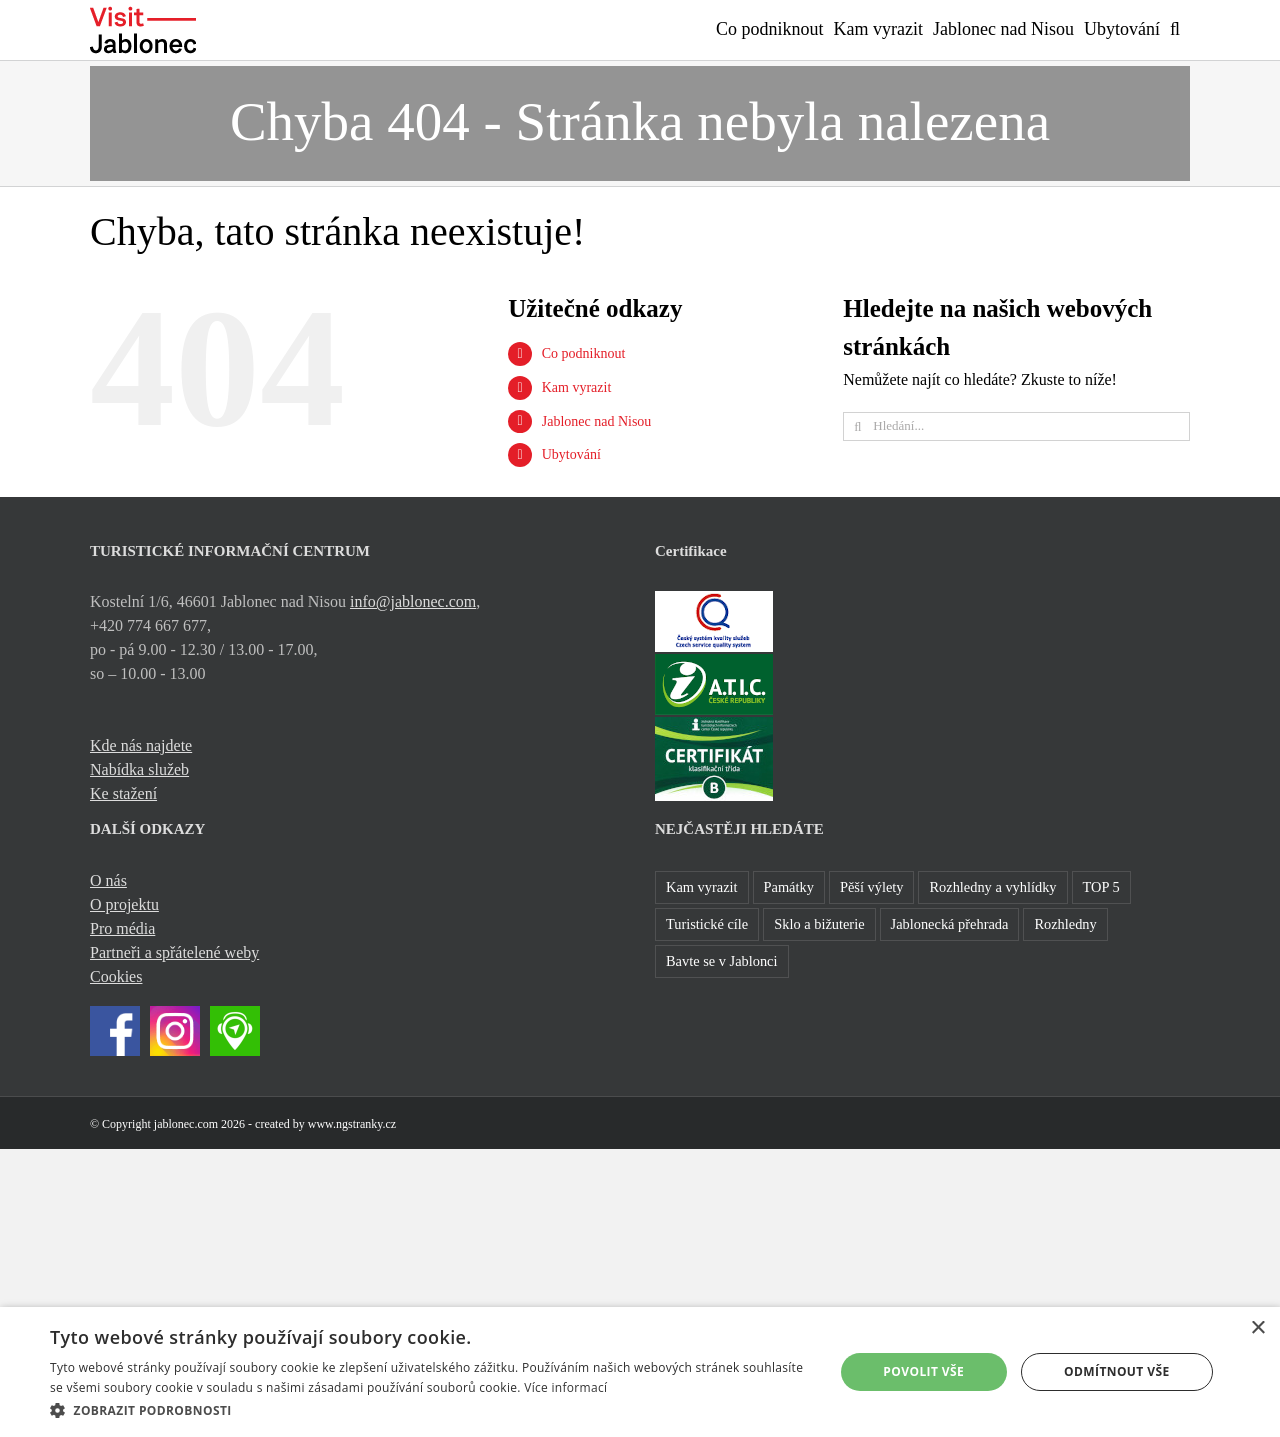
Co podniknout (584, 353)
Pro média (122, 928)
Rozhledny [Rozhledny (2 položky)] (1065, 924)
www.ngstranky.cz (352, 1124)
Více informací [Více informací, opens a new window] (565, 1387)
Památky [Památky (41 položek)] (789, 887)
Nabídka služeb (139, 769)
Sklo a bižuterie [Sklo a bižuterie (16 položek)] (819, 924)
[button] (1175, 27)
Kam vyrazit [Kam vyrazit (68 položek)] (702, 887)
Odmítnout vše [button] (1116, 1371)
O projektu (124, 904)
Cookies (116, 976)
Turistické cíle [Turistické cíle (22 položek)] (707, 924)
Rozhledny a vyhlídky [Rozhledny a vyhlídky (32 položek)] (992, 887)
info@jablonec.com (413, 601)
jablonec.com (186, 1124)
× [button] (1257, 1328)
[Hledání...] (1016, 426)
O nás (108, 880)
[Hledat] (857, 426)
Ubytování (571, 454)
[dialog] (640, 1372)
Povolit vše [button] (923, 1371)
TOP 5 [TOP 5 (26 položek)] (1101, 887)
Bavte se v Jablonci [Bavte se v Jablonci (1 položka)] (722, 961)
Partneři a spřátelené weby (174, 952)
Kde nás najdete (141, 745)
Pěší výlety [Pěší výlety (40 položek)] (872, 887)
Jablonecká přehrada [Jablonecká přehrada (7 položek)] (950, 924)
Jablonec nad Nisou (597, 421)
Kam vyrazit (577, 387)
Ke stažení (123, 793)
